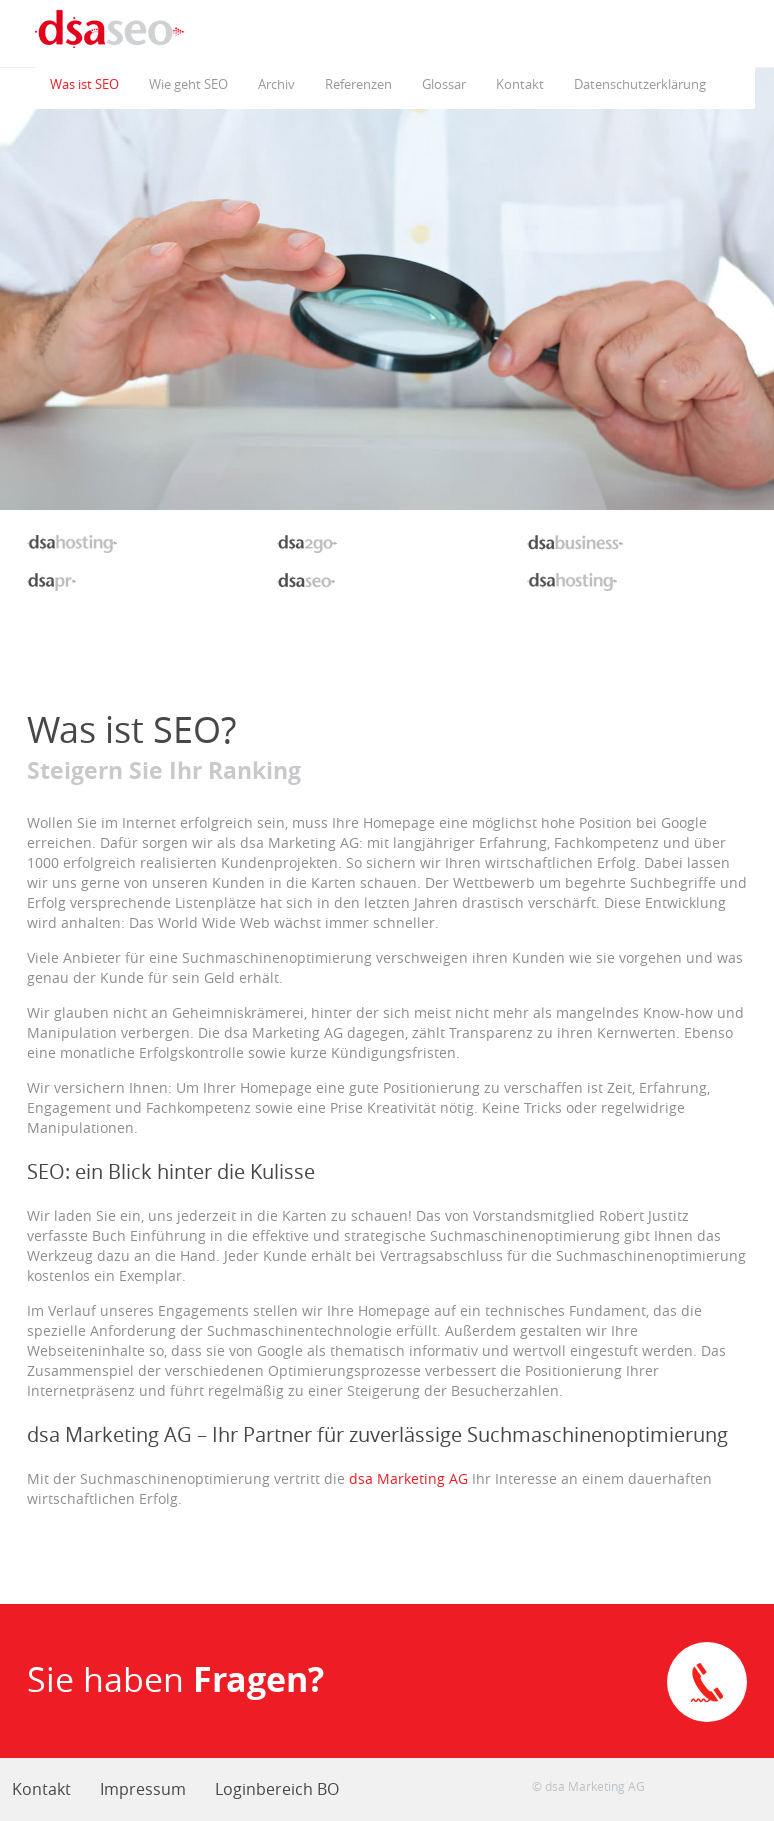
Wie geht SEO (188, 84)
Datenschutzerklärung (640, 84)
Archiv (276, 84)
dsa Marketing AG (408, 1478)
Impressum (143, 1789)
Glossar (444, 84)
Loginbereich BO (277, 1789)
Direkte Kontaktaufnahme (707, 1682)
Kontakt (520, 84)
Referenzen (358, 84)
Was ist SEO (84, 84)
